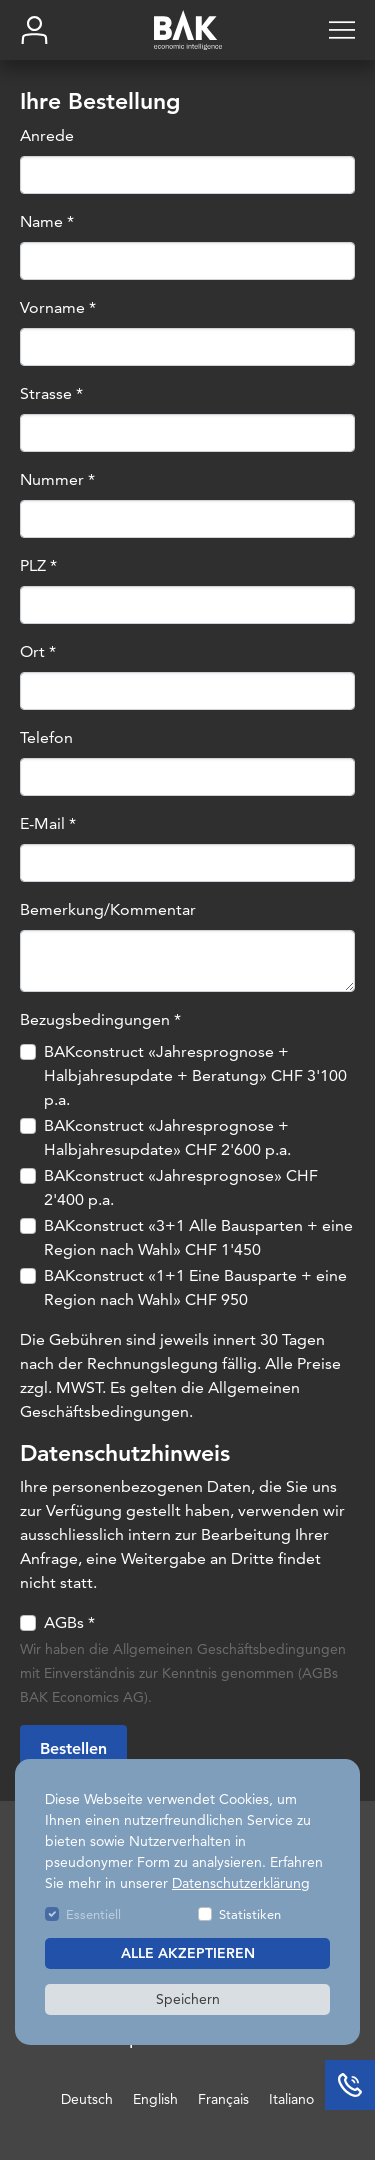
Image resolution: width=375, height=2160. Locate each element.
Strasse (51, 393)
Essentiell (93, 1914)
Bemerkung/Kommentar (108, 909)
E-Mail (48, 823)
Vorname (58, 307)
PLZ (38, 565)
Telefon (46, 737)
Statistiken (250, 1914)
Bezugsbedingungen (100, 1019)
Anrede (47, 135)
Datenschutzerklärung (241, 1883)
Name (47, 221)
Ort (38, 651)
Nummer (57, 479)
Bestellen (73, 1749)
